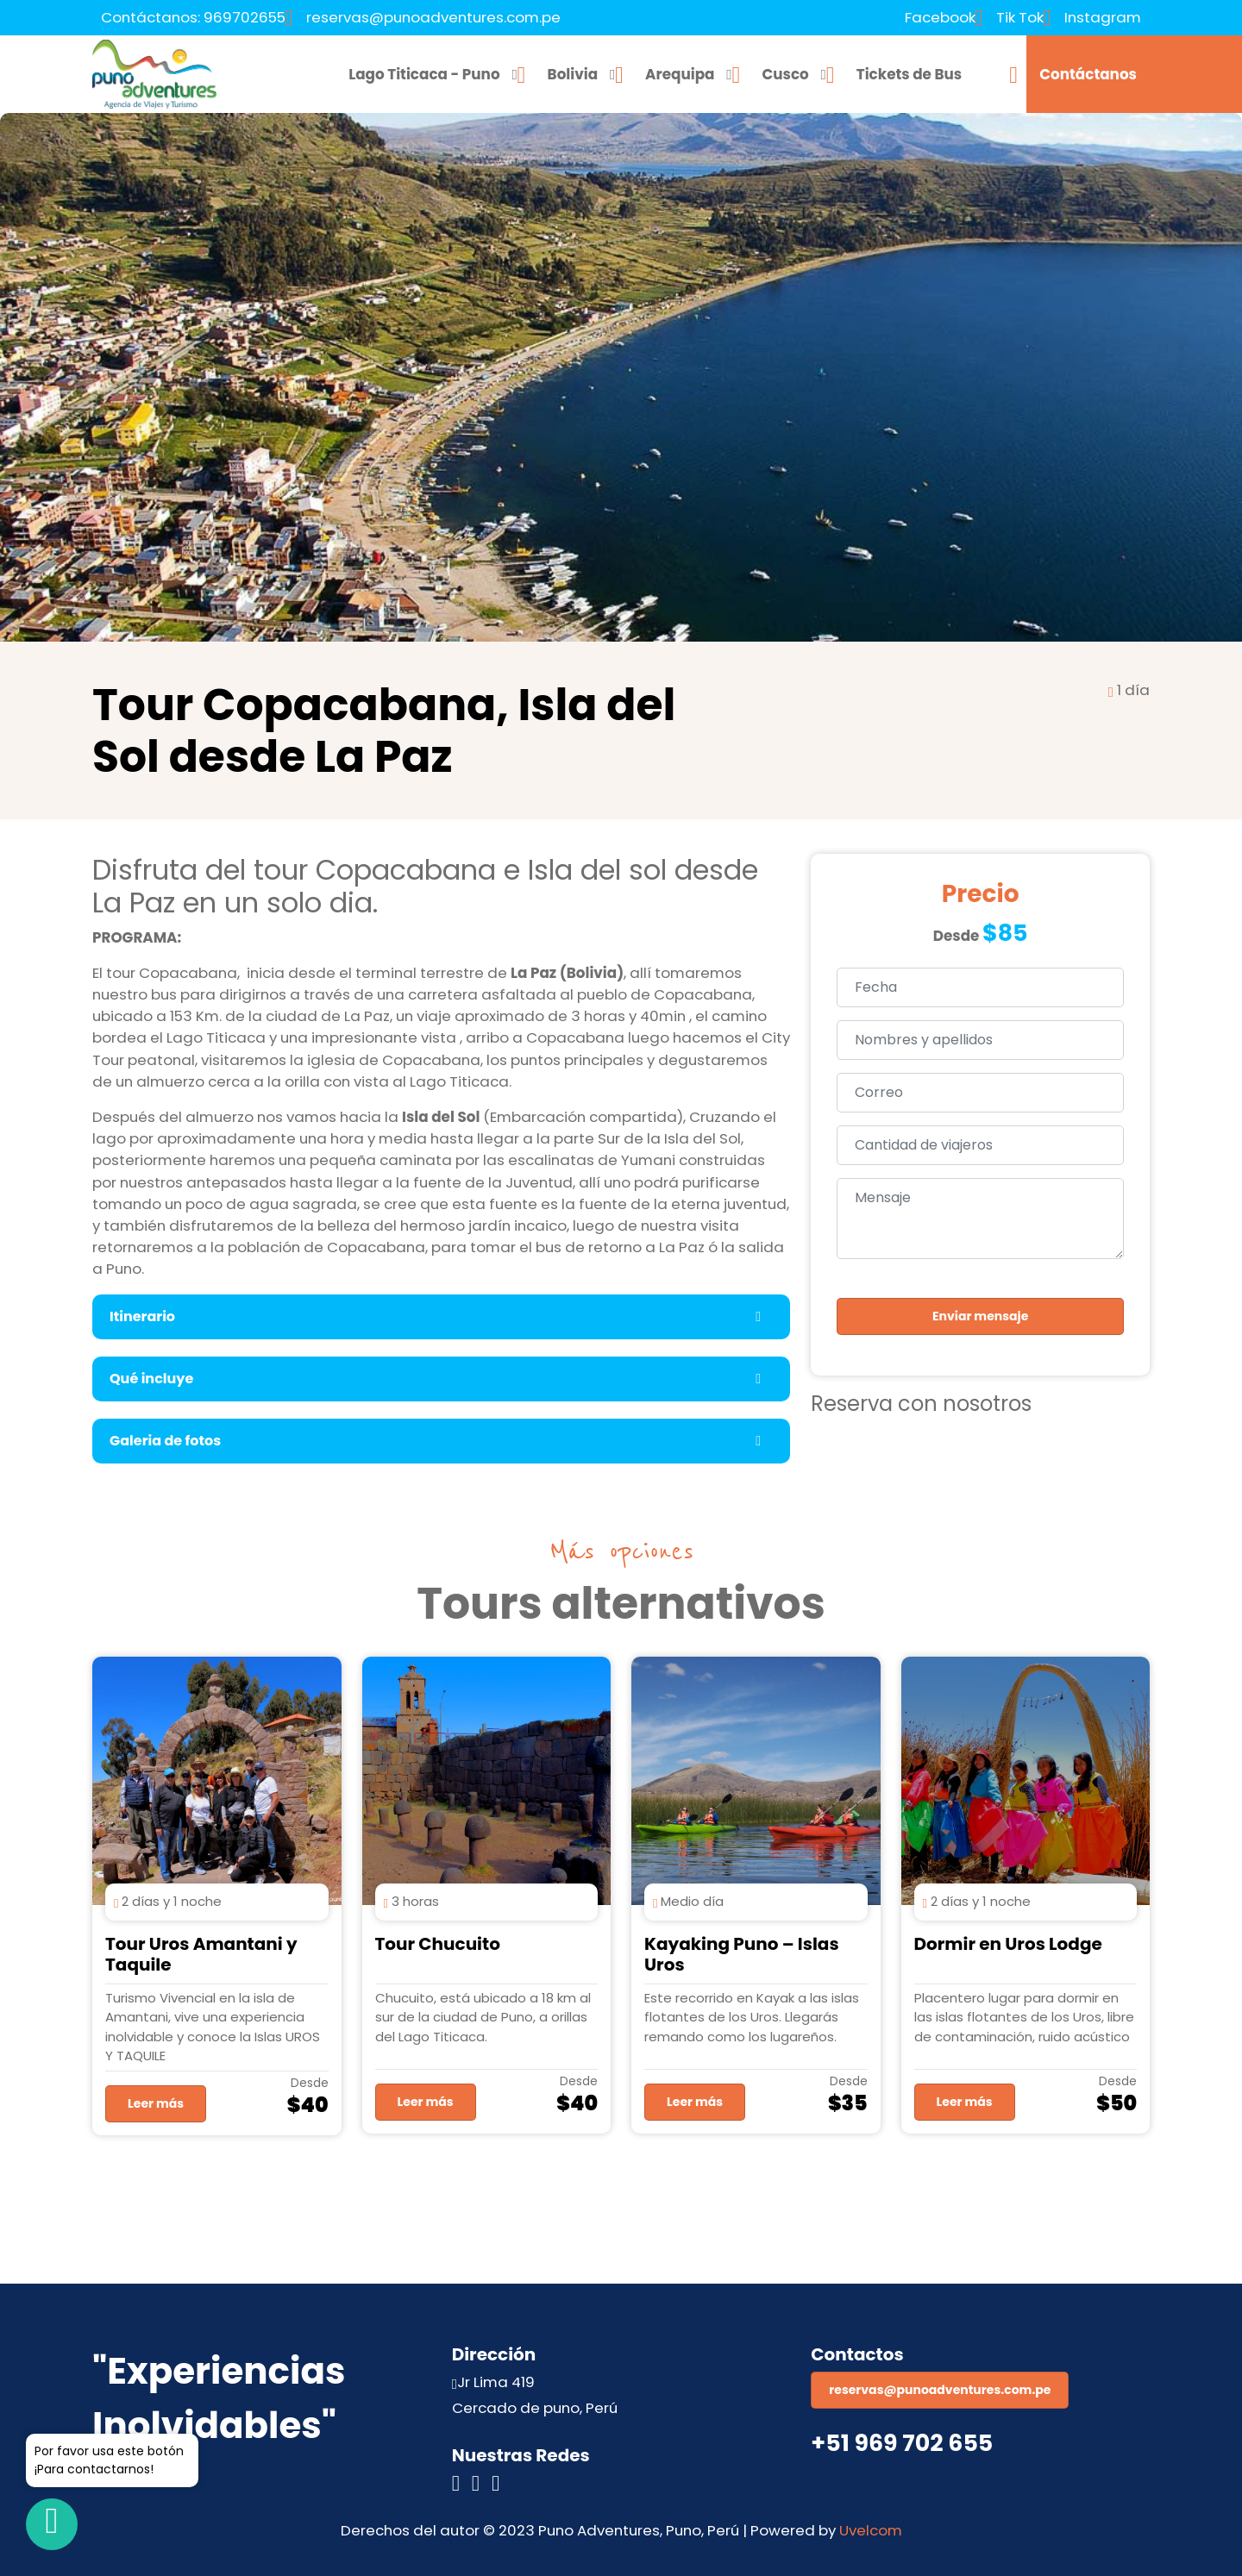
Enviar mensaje (980, 1316)
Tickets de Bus (909, 74)
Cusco (785, 74)
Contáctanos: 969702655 (193, 17)
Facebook (940, 17)
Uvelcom (870, 2530)
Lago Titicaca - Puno (423, 74)
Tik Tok (1020, 17)
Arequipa (679, 74)
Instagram (1102, 17)
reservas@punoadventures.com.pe (433, 17)
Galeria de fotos (165, 1441)
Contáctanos (1088, 74)
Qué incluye (151, 1378)
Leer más (156, 2103)
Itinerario (142, 1316)
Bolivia (573, 74)
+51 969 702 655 (902, 2443)
